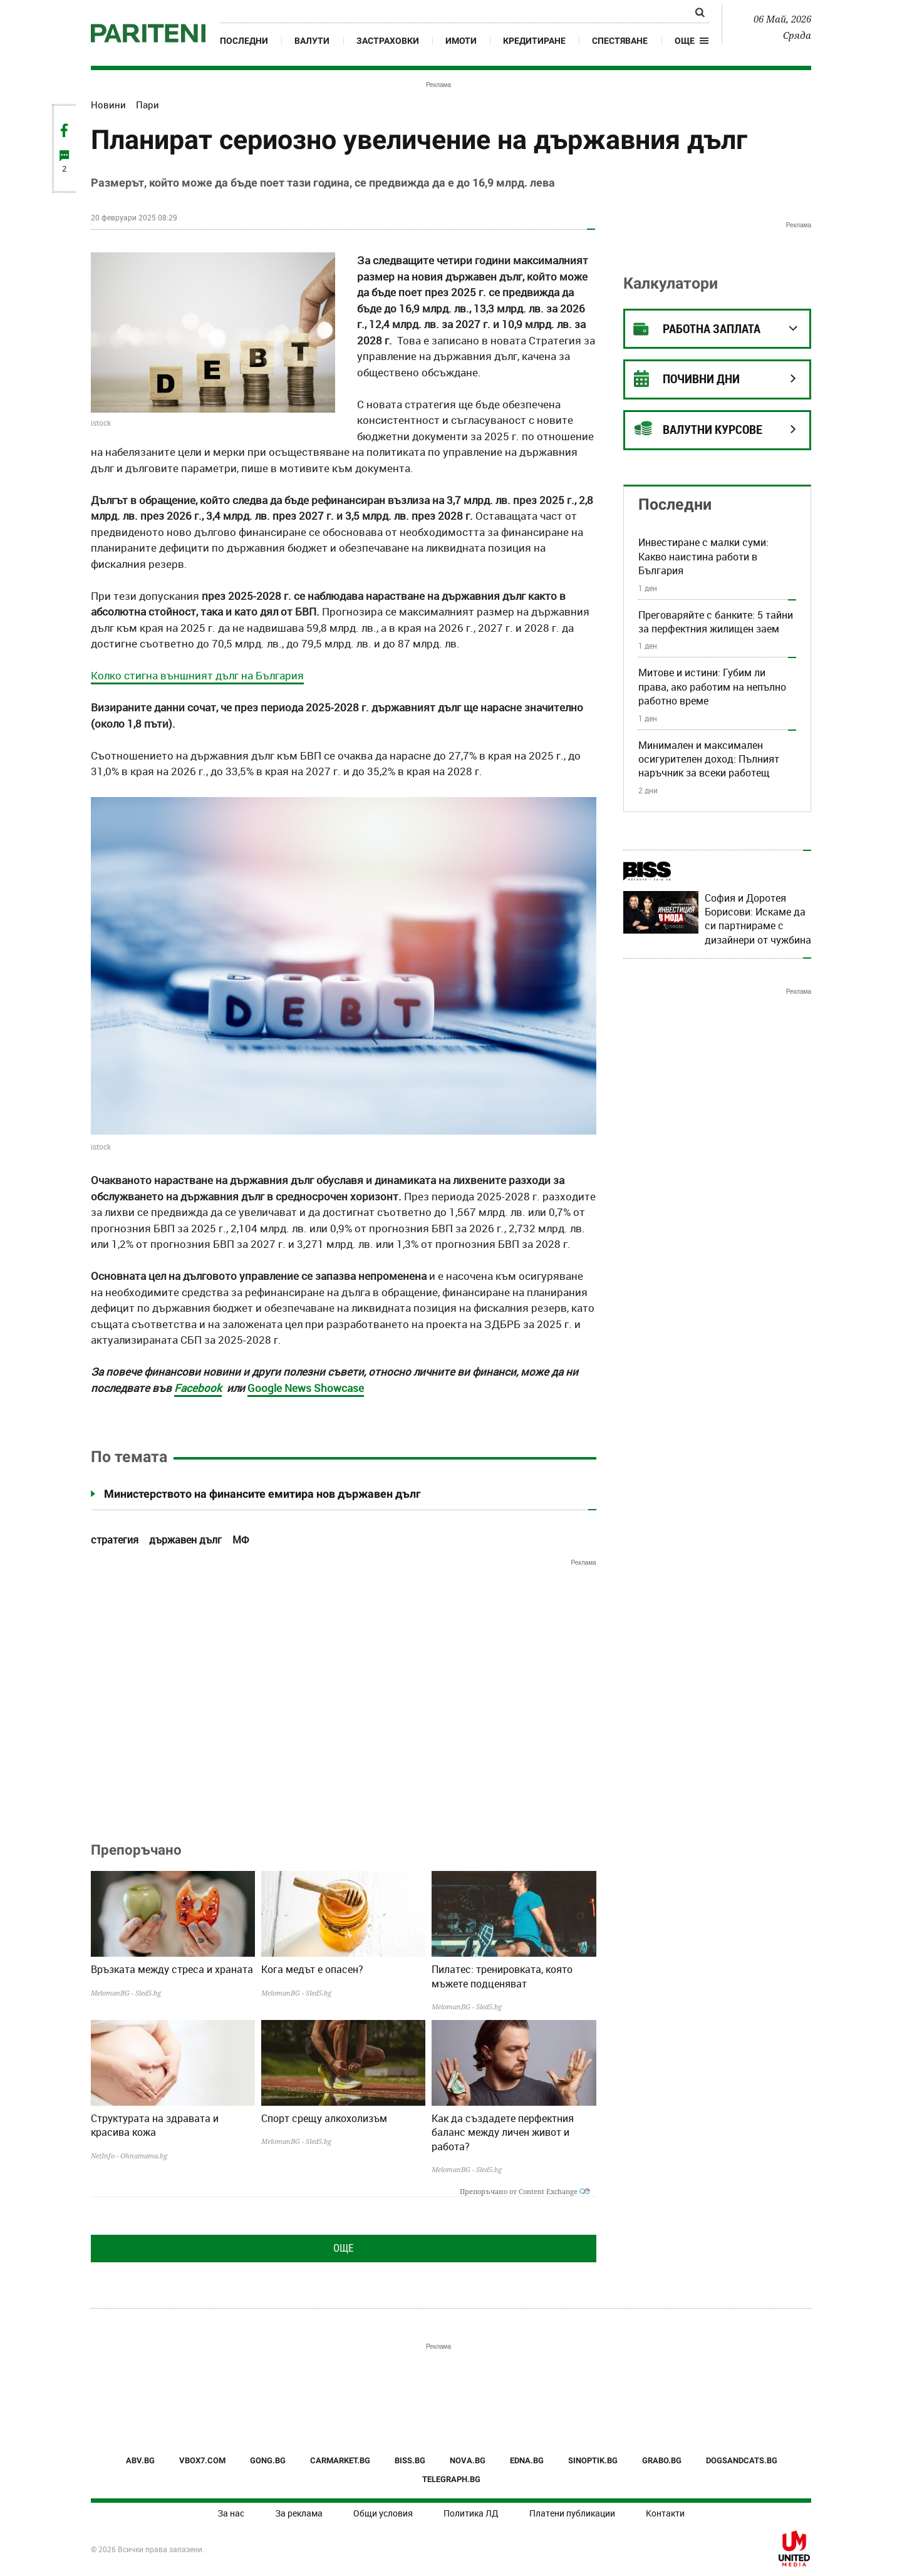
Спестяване (620, 40)
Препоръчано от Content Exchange (525, 2191)
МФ (240, 1540)
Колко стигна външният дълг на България (197, 675)
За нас (230, 2513)
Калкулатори (670, 283)
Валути (311, 40)
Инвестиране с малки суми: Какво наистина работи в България (703, 556)
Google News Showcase (305, 1388)
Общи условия (383, 2513)
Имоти (461, 40)
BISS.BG (410, 2460)
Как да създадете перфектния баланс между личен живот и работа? (503, 2132)
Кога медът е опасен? (312, 1969)
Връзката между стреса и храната (172, 1969)
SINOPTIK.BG (593, 2460)
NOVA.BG (467, 2460)
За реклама (299, 2513)
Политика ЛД (471, 2513)
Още (343, 2248)
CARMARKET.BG (340, 2460)
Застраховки (387, 40)
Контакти (665, 2513)
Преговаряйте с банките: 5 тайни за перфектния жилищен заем (715, 622)
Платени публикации (572, 2513)
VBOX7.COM (202, 2460)
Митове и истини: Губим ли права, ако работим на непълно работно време (712, 687)
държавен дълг (185, 1540)
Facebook (198, 1388)
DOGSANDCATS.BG (741, 2460)
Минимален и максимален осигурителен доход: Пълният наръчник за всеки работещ (708, 759)
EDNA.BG (527, 2460)
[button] (692, 40)
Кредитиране (534, 40)
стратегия (114, 1540)
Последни (244, 40)
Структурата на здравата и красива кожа (155, 2125)
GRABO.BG (662, 2460)
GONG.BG (268, 2460)
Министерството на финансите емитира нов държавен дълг (262, 1493)
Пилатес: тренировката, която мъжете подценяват (502, 1976)
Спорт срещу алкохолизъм (324, 2118)
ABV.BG (140, 2460)
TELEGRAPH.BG (451, 2479)
